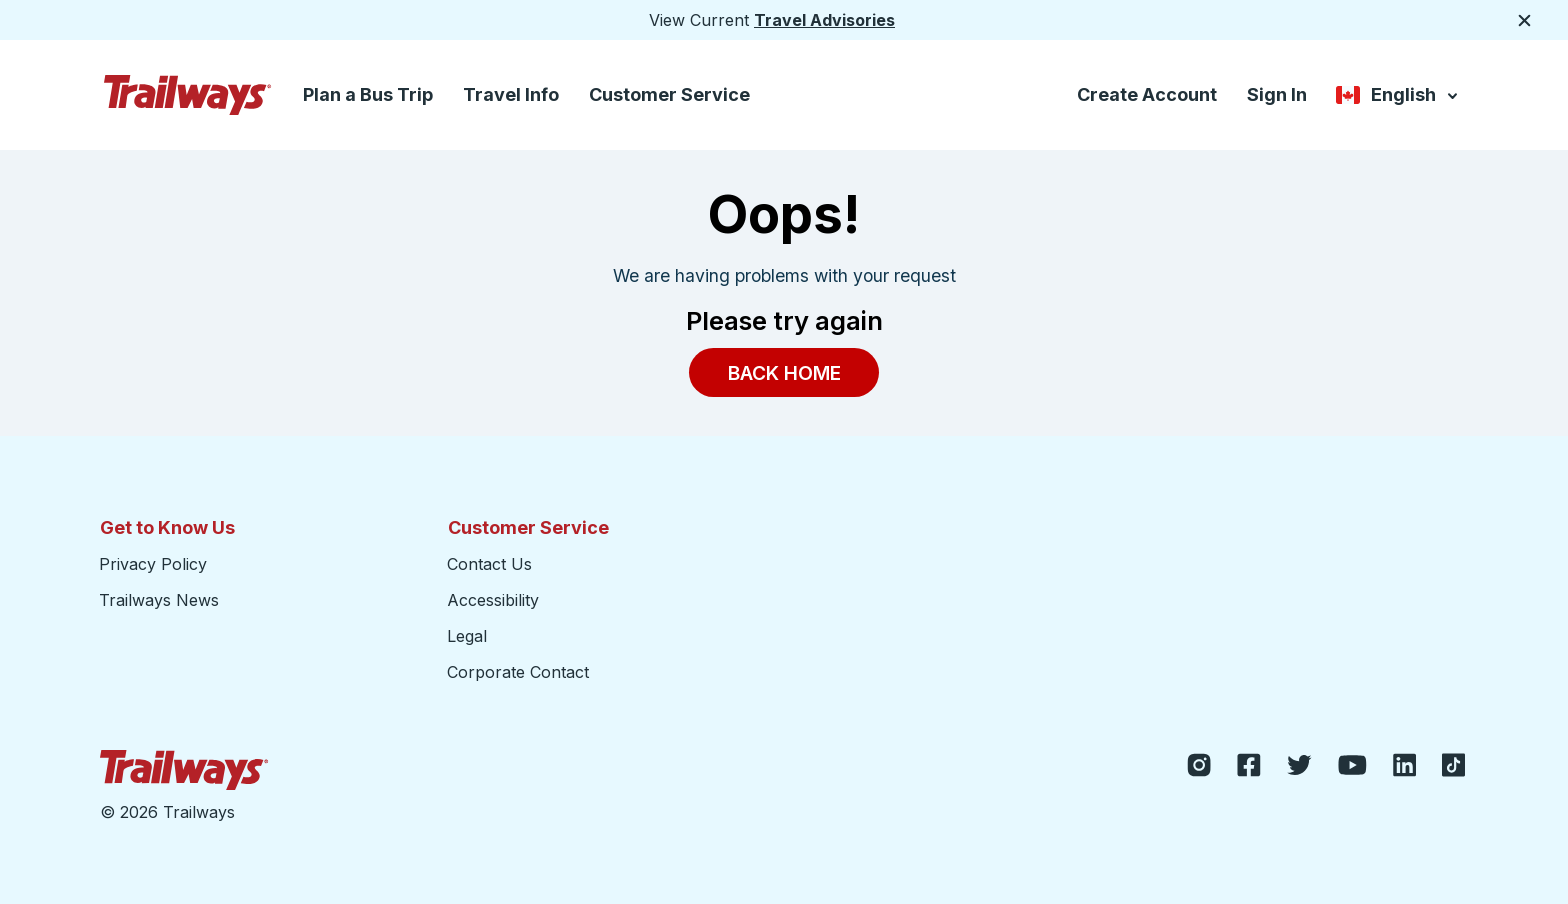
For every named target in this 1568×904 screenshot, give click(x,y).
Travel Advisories (824, 20)
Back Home (784, 372)
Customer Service (669, 94)
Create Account (1147, 94)
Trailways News (159, 600)
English (1398, 96)
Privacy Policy (153, 564)
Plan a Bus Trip (368, 94)
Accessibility (493, 600)
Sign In (1277, 94)
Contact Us (489, 564)
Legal (467, 636)
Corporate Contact (518, 672)
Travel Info (511, 94)
